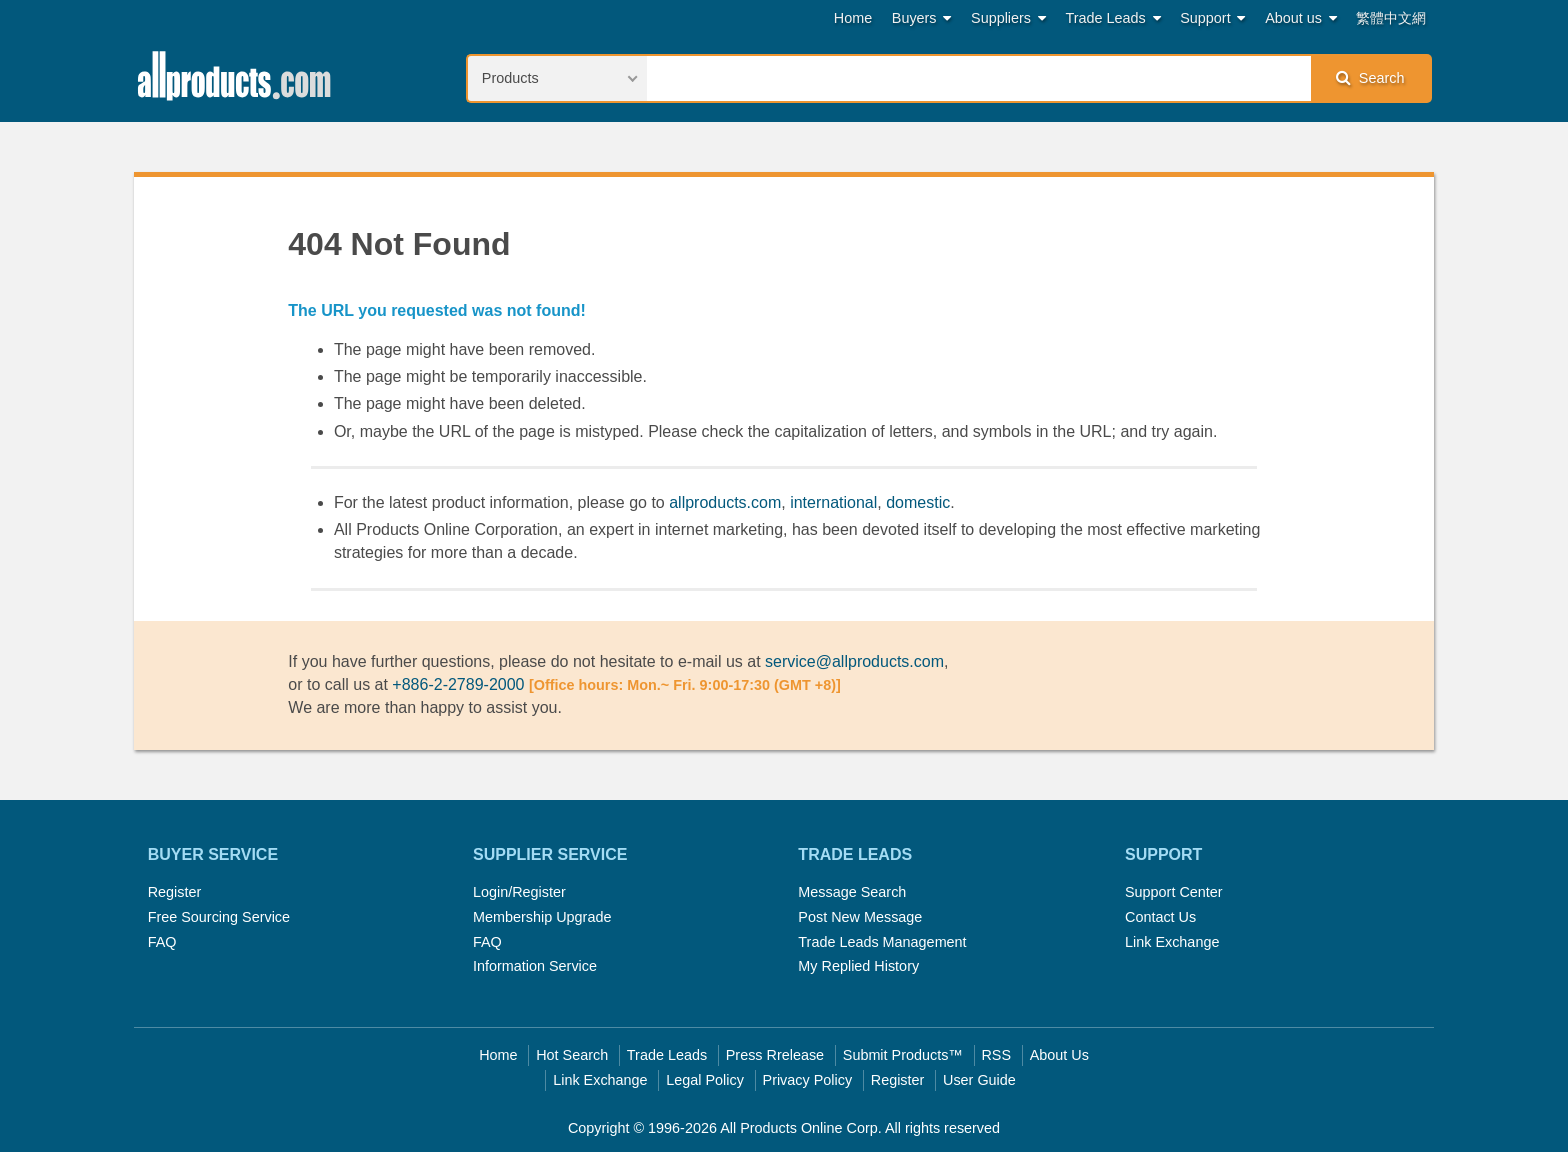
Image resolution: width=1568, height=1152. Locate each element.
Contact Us (1160, 917)
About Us (1059, 1055)
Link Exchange (1172, 942)
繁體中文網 (1391, 18)
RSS (996, 1055)
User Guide (979, 1080)
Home (853, 18)
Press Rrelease (775, 1055)
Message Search (852, 892)
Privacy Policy (808, 1080)
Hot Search (572, 1055)
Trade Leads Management (882, 942)
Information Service (535, 966)
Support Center (1174, 892)
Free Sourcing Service (219, 917)
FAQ (162, 942)
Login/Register (519, 892)
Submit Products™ (903, 1055)
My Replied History (858, 966)
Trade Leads (1113, 18)
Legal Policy (705, 1080)
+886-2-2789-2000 (458, 684)
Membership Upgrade (542, 917)
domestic (918, 502)
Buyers (922, 18)
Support (1212, 18)
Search (1370, 77)
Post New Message (860, 917)
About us (1301, 18)
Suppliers (1008, 18)
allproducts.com (725, 502)
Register (175, 892)
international (833, 502)
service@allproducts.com (854, 661)
